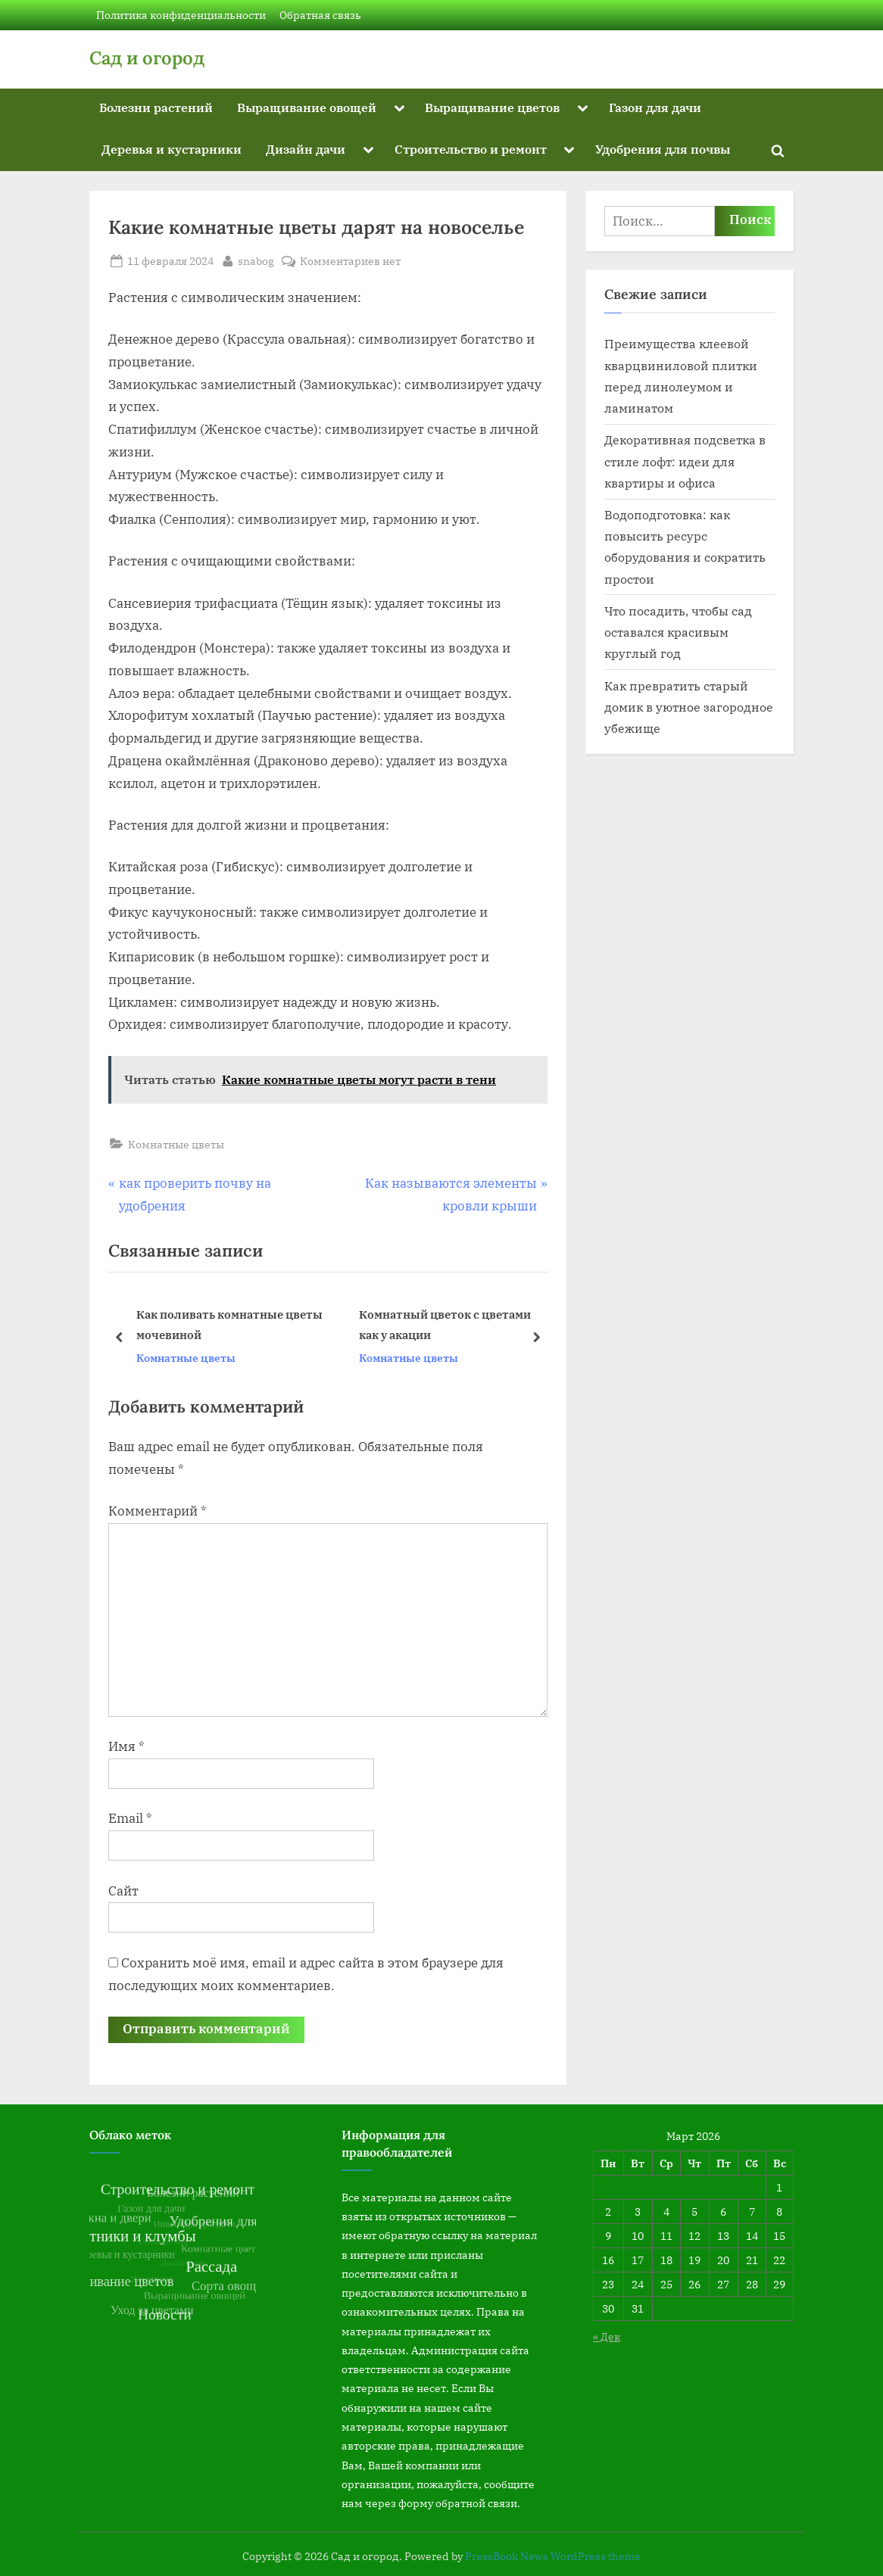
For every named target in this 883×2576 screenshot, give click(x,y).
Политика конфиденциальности (181, 15)
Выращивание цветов (492, 107)
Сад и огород (146, 58)
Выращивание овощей (306, 107)
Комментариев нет (350, 260)
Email (130, 1818)
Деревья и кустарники (171, 149)
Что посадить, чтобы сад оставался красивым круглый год (678, 632)
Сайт (123, 1891)
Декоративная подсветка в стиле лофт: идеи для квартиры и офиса (685, 461)
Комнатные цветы (176, 1144)
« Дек (606, 2336)
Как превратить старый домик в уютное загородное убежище (688, 707)
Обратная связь (320, 15)
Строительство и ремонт (471, 149)
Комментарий (157, 1511)
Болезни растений (156, 107)
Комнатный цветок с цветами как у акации (445, 1325)
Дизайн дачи (305, 149)
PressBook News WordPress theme (553, 2556)
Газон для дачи (655, 107)
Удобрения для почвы (662, 149)
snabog (256, 259)
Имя (126, 1746)
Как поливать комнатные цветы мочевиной (229, 1325)
